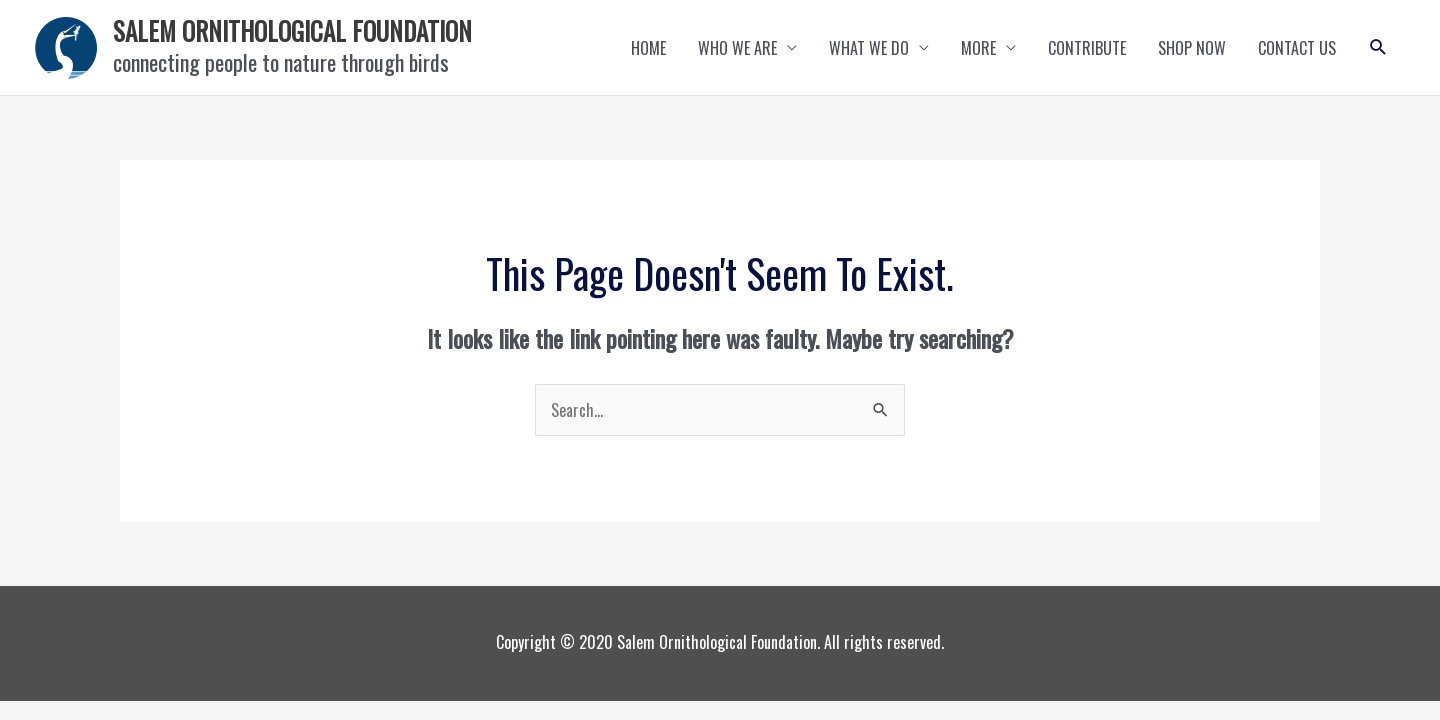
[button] (1378, 47)
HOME (648, 48)
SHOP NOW (1192, 48)
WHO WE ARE (737, 48)
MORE (978, 48)
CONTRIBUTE (1087, 48)
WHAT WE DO (869, 48)
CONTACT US (1297, 48)
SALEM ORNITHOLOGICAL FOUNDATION (292, 30)
